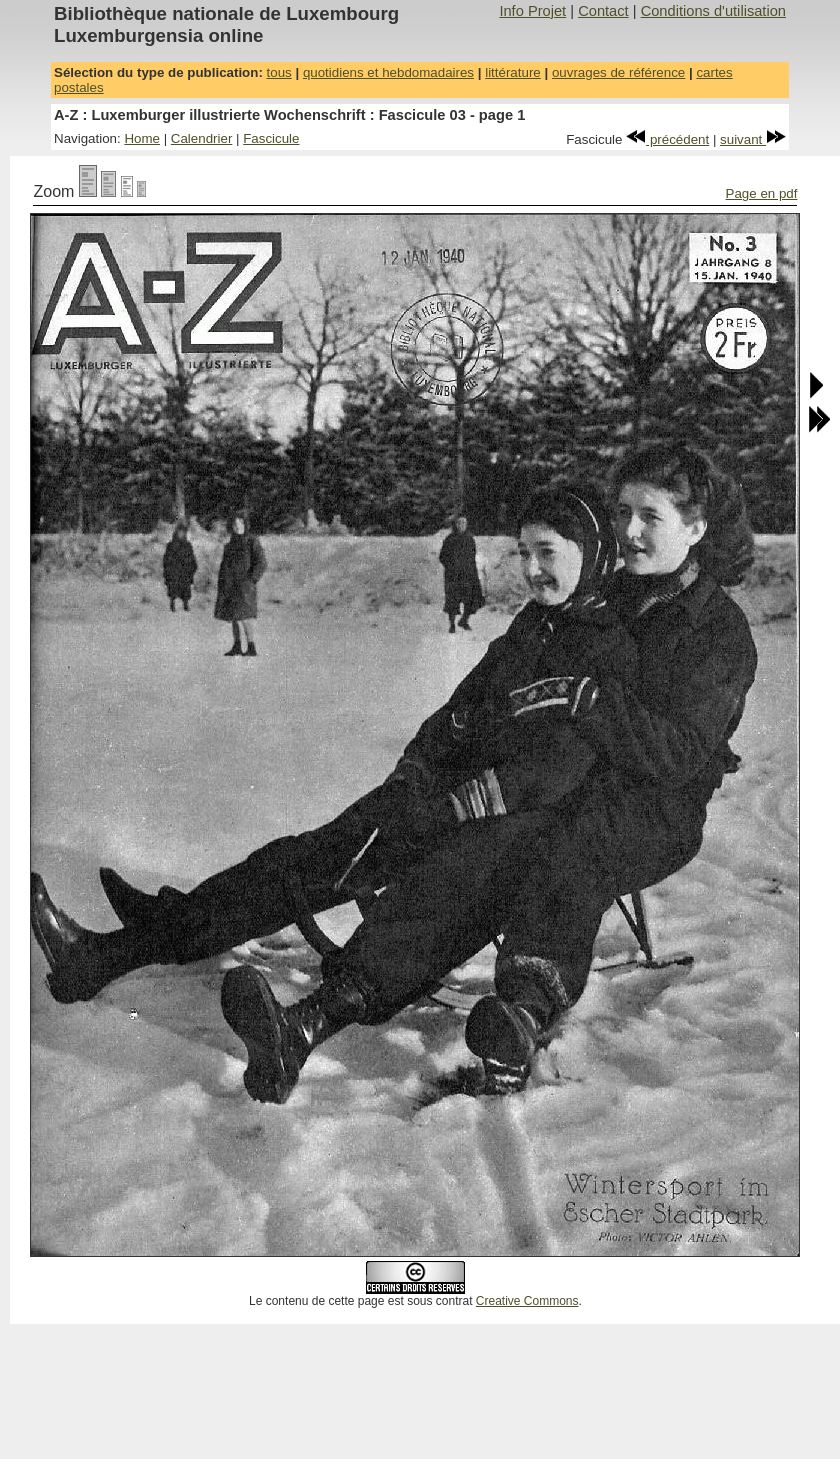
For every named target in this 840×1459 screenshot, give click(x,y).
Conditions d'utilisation (713, 11)
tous (279, 72)
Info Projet (532, 11)
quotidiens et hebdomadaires (388, 72)
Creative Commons (527, 1301)
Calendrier (202, 138)
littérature (513, 72)
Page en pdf (762, 193)
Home (142, 138)
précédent (667, 139)
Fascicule (271, 138)
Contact (603, 11)
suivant (753, 139)
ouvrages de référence (618, 72)
